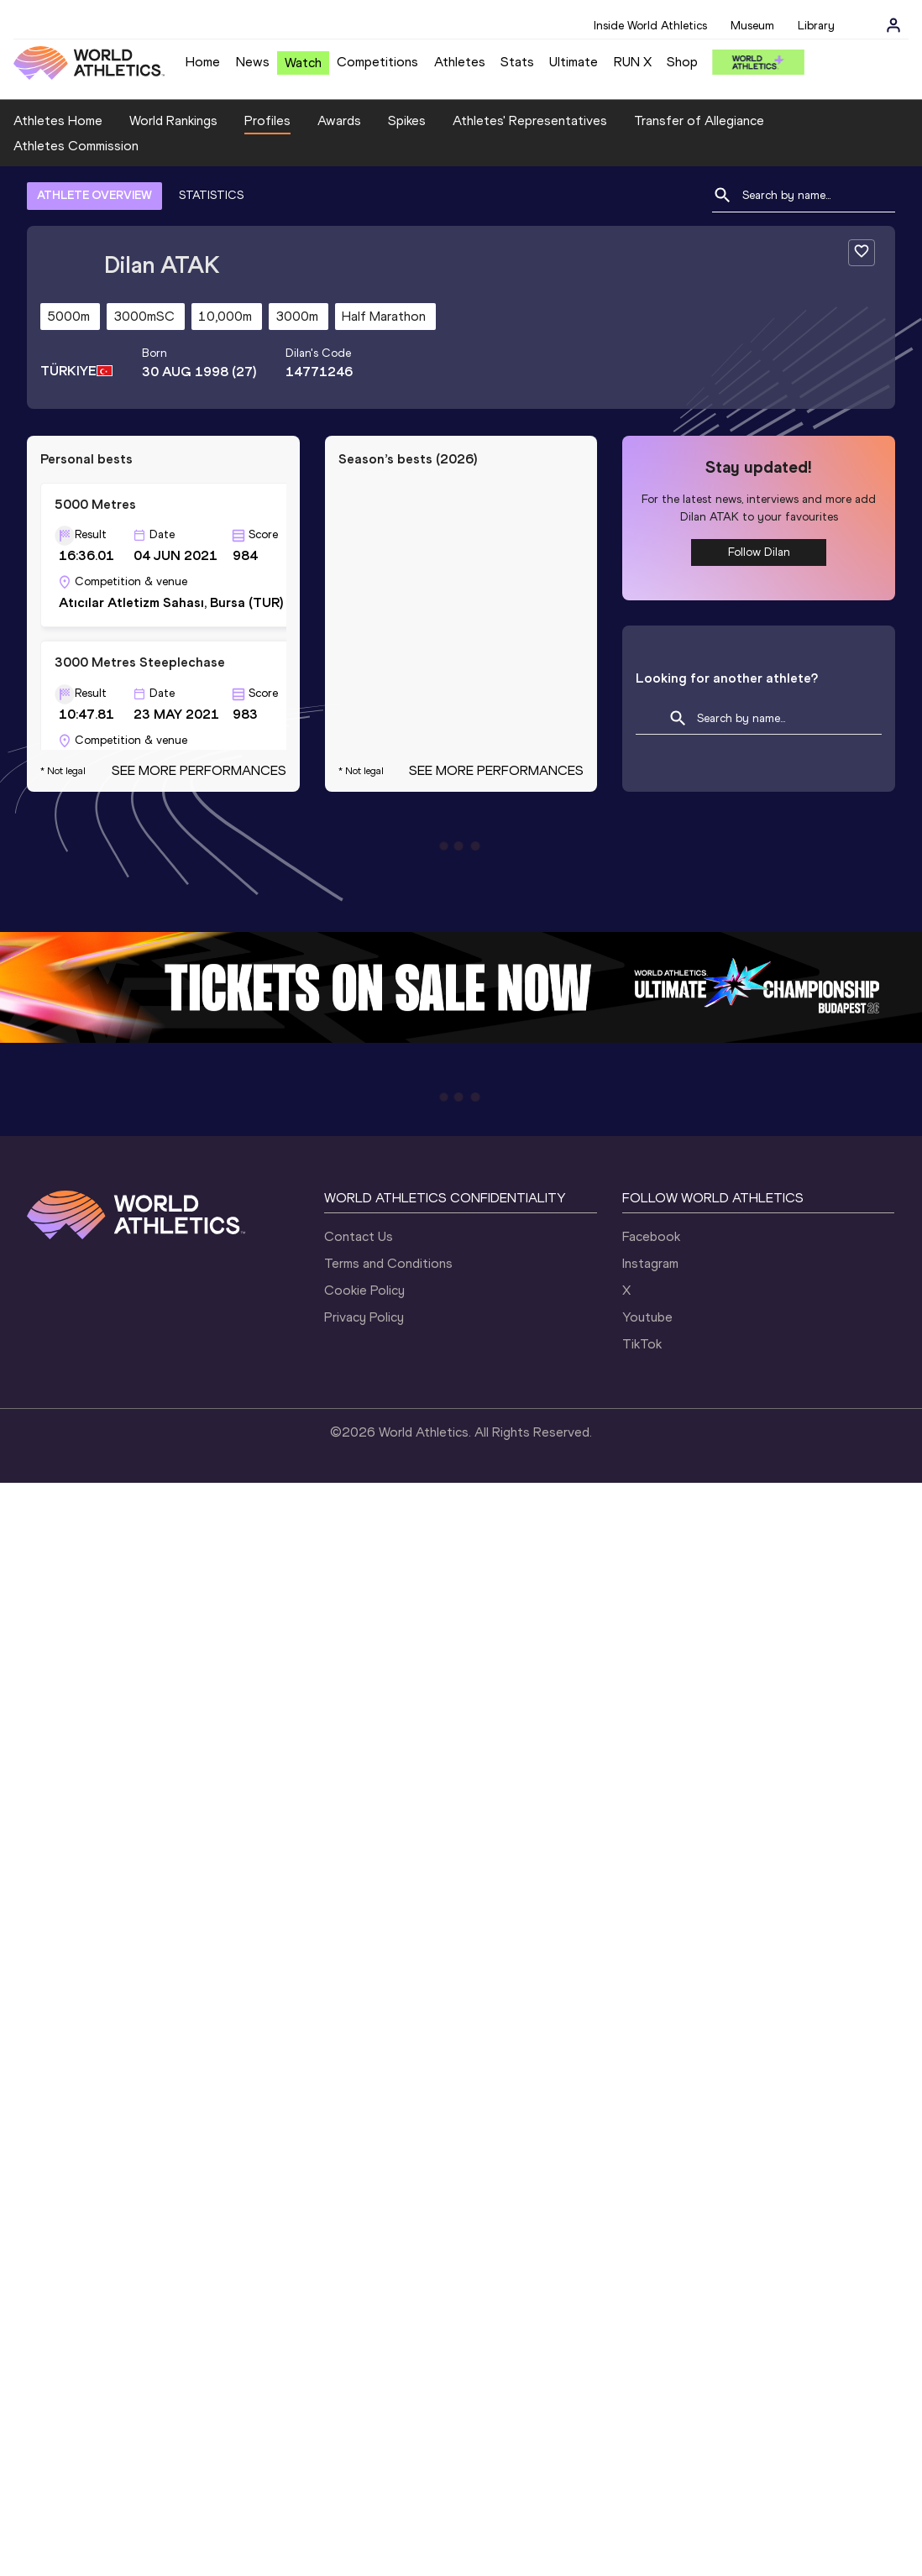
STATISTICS (211, 195)
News (253, 62)
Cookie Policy (364, 1290)
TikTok (642, 1344)
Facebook (651, 1236)
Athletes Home (57, 120)
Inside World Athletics (650, 25)
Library (816, 25)
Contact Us (358, 1236)
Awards (339, 120)
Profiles (267, 120)
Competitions (377, 62)
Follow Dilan (759, 552)
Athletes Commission (76, 146)
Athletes (459, 62)
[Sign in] (893, 25)
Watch (303, 63)
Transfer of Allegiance (699, 120)
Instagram (650, 1263)
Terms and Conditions (388, 1263)
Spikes (407, 120)
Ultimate (573, 62)
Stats (517, 62)
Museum (752, 25)
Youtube (647, 1317)
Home (203, 62)
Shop (682, 62)
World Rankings (173, 120)
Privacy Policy (364, 1317)
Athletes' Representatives (530, 120)
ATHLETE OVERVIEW (94, 195)
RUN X (633, 62)
